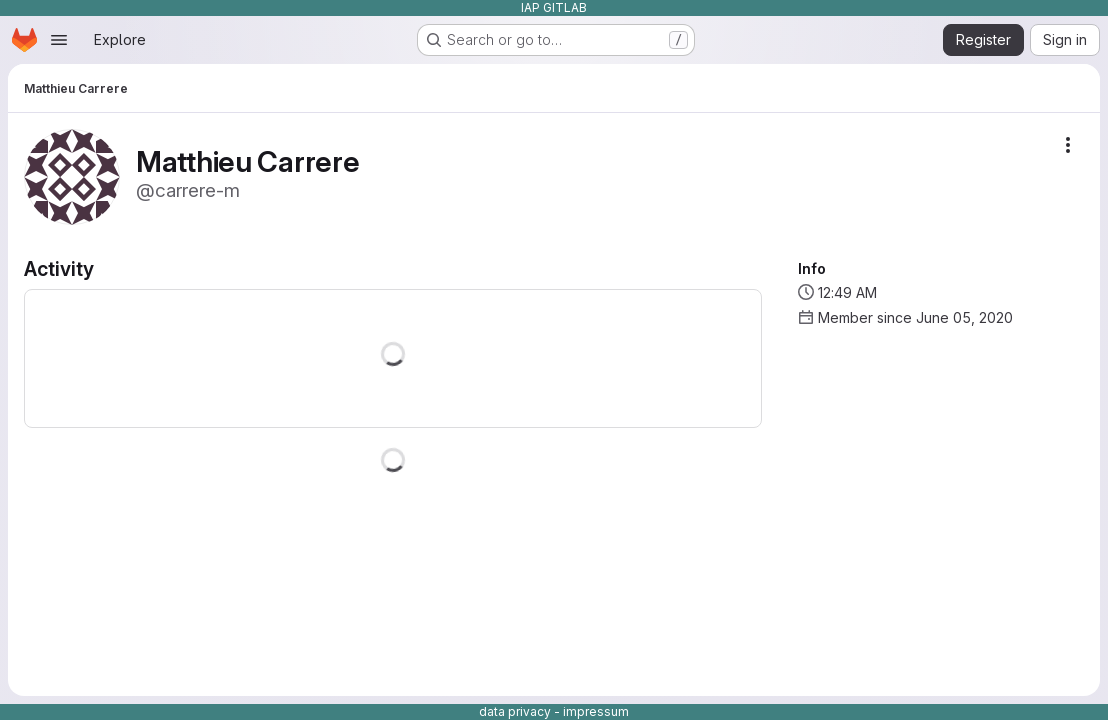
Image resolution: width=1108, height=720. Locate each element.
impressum (596, 711)
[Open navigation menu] (59, 40)
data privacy (515, 711)
